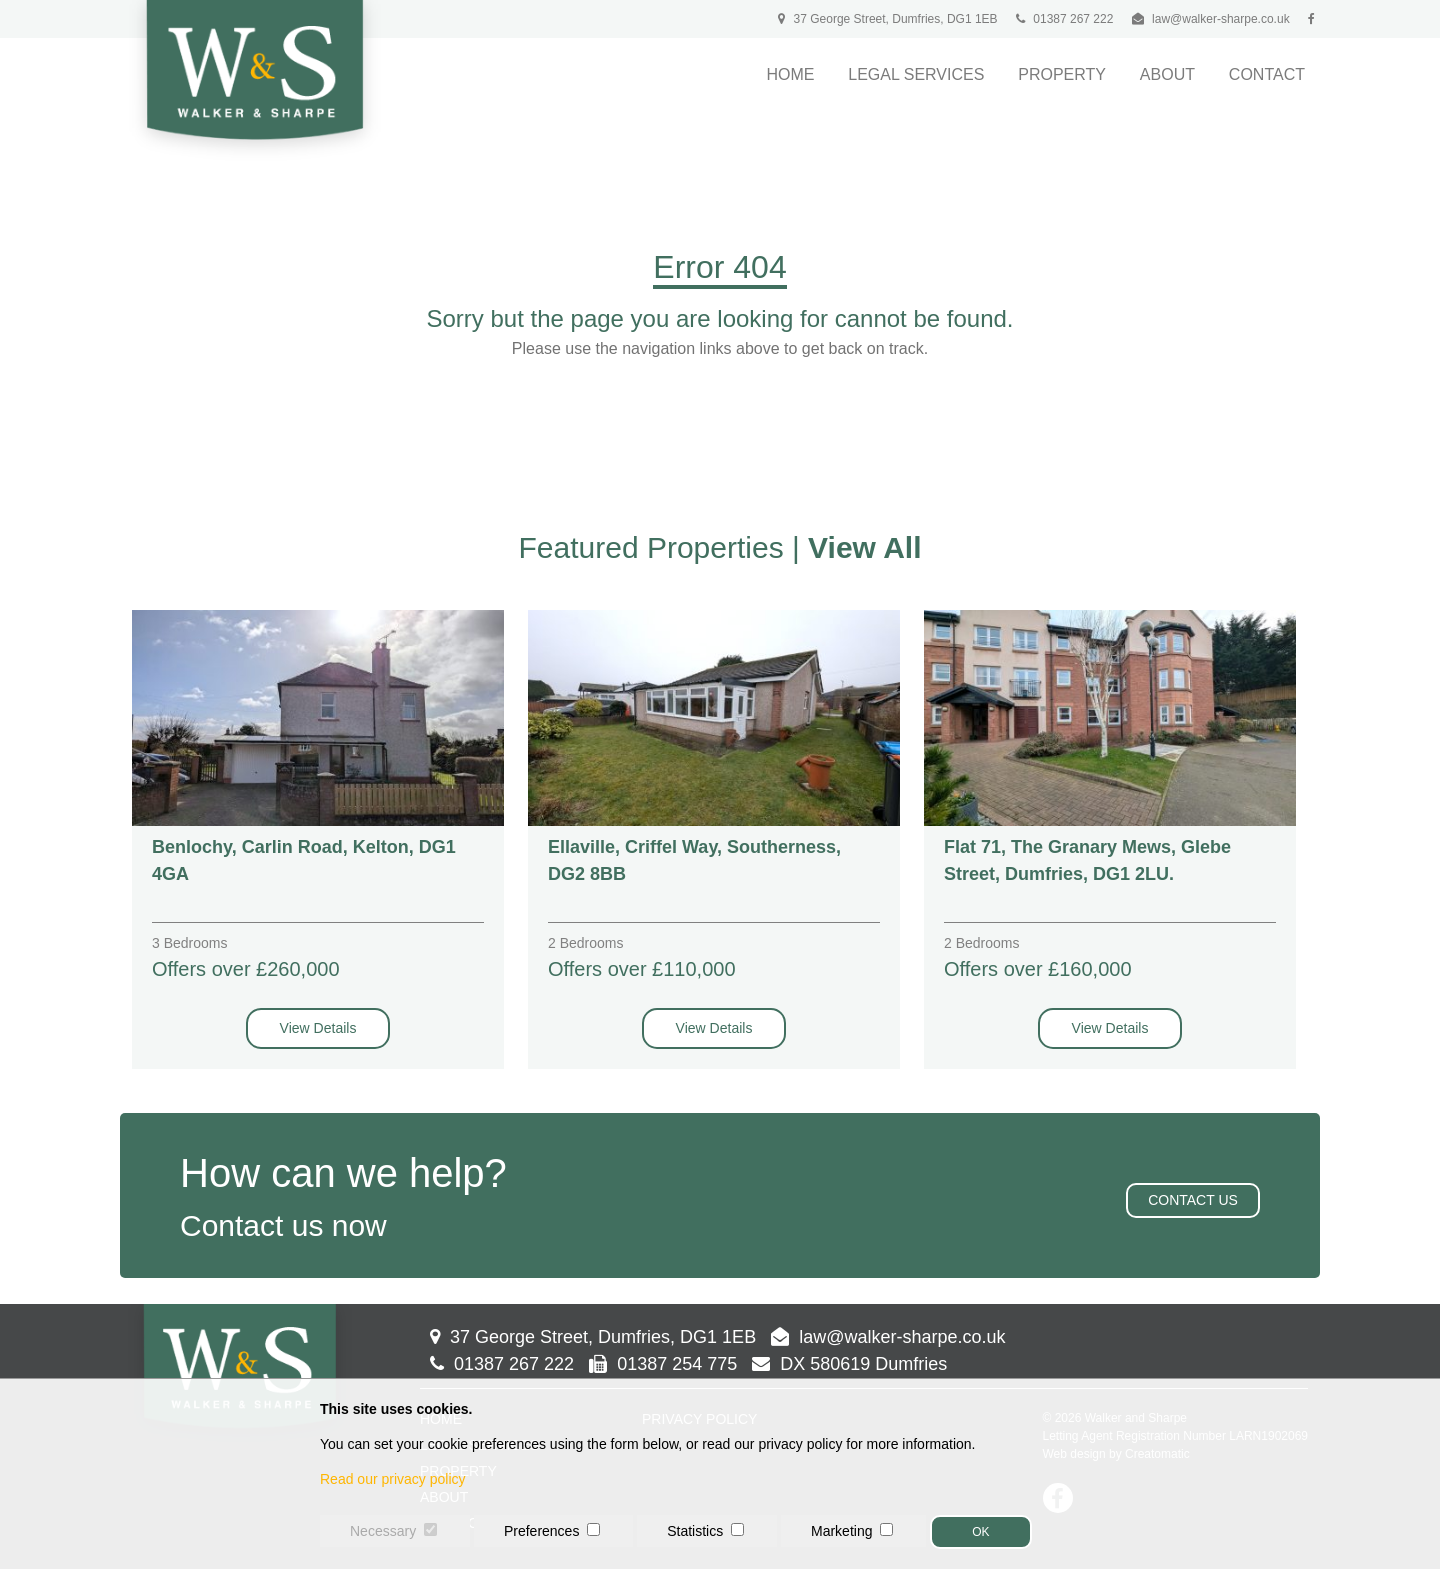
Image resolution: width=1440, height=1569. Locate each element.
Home (790, 74)
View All (864, 547)
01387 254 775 (663, 1364)
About (1167, 74)
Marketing (841, 1531)
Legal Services (916, 74)
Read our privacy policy (393, 1479)
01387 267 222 (1064, 19)
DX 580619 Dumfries (849, 1364)
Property (1062, 74)
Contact (1267, 74)
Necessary (383, 1531)
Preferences (541, 1531)
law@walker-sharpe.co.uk (1221, 19)
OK (980, 1532)
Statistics (695, 1531)
